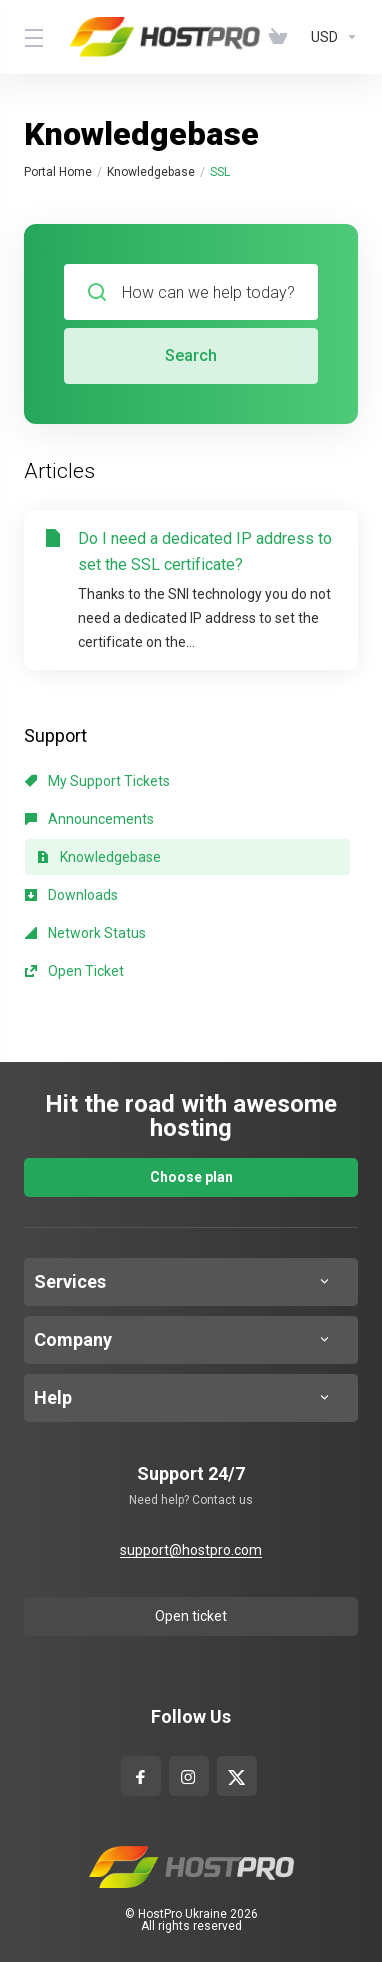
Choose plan (191, 1177)
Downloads (71, 895)
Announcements (89, 819)
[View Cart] (282, 37)
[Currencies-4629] (330, 37)
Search (191, 355)
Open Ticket (74, 971)
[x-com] (236, 1772)
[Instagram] (188, 1772)
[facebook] (140, 1772)
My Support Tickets (97, 781)
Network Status (85, 933)
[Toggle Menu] (35, 37)
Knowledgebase (151, 172)
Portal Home (58, 172)
